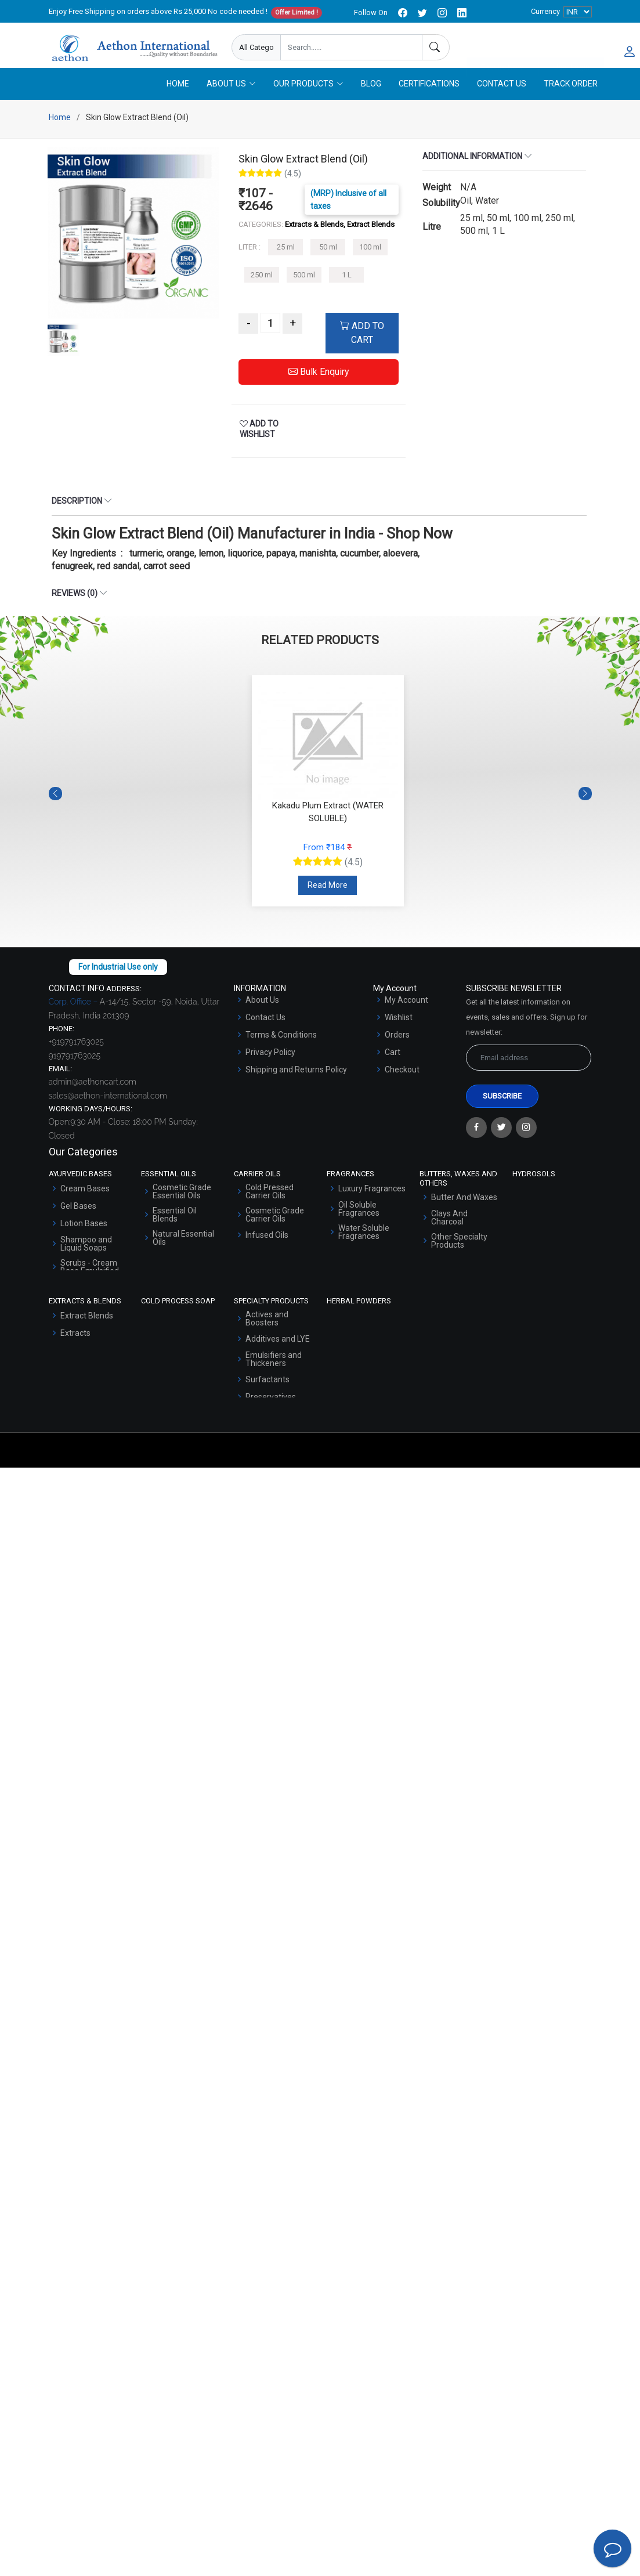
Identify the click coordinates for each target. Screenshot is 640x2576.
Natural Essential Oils (183, 1251)
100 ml (370, 260)
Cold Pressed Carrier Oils (269, 1205)
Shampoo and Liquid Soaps (86, 1257)
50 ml (328, 260)
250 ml (262, 288)
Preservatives (270, 1410)
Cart (392, 1065)
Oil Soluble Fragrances (358, 1222)
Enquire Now (502, 48)
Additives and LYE (277, 1352)
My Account (406, 1013)
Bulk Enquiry (318, 385)
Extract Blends (86, 1329)
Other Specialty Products (459, 1254)
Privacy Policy (270, 1065)
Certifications (429, 97)
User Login (571, 48)
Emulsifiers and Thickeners (273, 1372)
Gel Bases (78, 1219)
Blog (371, 97)
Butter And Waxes (464, 1210)
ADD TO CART (362, 346)
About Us (262, 1013)
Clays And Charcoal (449, 1231)
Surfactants (267, 1393)
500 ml (304, 288)
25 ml (286, 260)
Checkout (402, 1083)
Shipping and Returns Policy (296, 1083)
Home (178, 97)
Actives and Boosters (266, 1332)
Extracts (75, 1346)
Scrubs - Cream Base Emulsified (89, 1280)
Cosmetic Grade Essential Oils (182, 1205)
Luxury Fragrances (372, 1202)
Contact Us (501, 97)
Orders (397, 1048)
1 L (347, 288)
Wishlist (399, 1031)
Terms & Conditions (281, 1048)
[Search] (436, 47)
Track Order (571, 97)
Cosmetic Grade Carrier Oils (274, 1228)
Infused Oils (266, 1248)
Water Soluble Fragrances (363, 1245)
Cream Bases (85, 1202)
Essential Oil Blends (175, 1228)
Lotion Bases (83, 1237)
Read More (328, 898)
